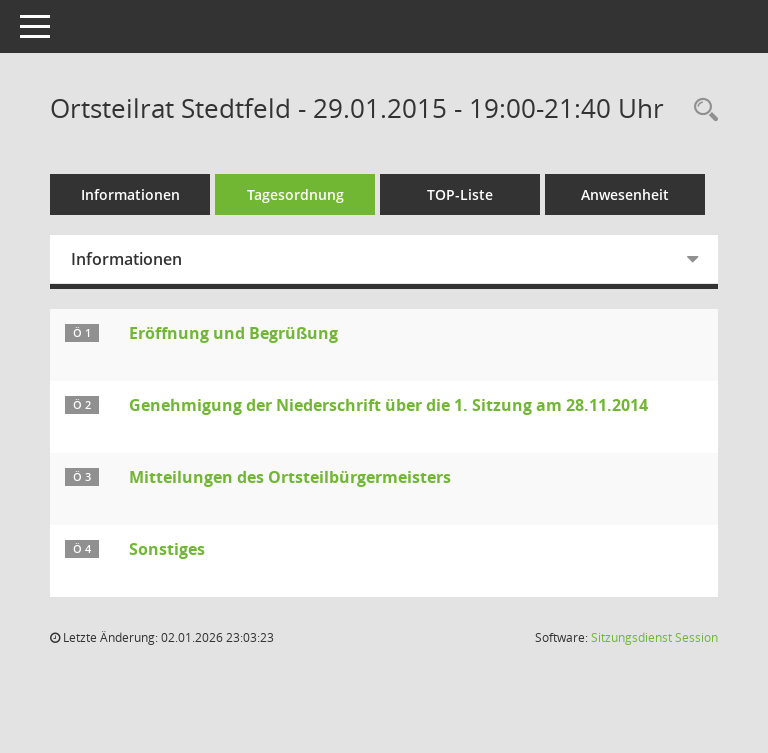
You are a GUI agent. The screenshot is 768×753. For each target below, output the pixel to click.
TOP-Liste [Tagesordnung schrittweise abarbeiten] (460, 194)
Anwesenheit (625, 194)
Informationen (130, 194)
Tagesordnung (295, 194)
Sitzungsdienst (654, 637)
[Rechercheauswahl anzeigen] (701, 110)
